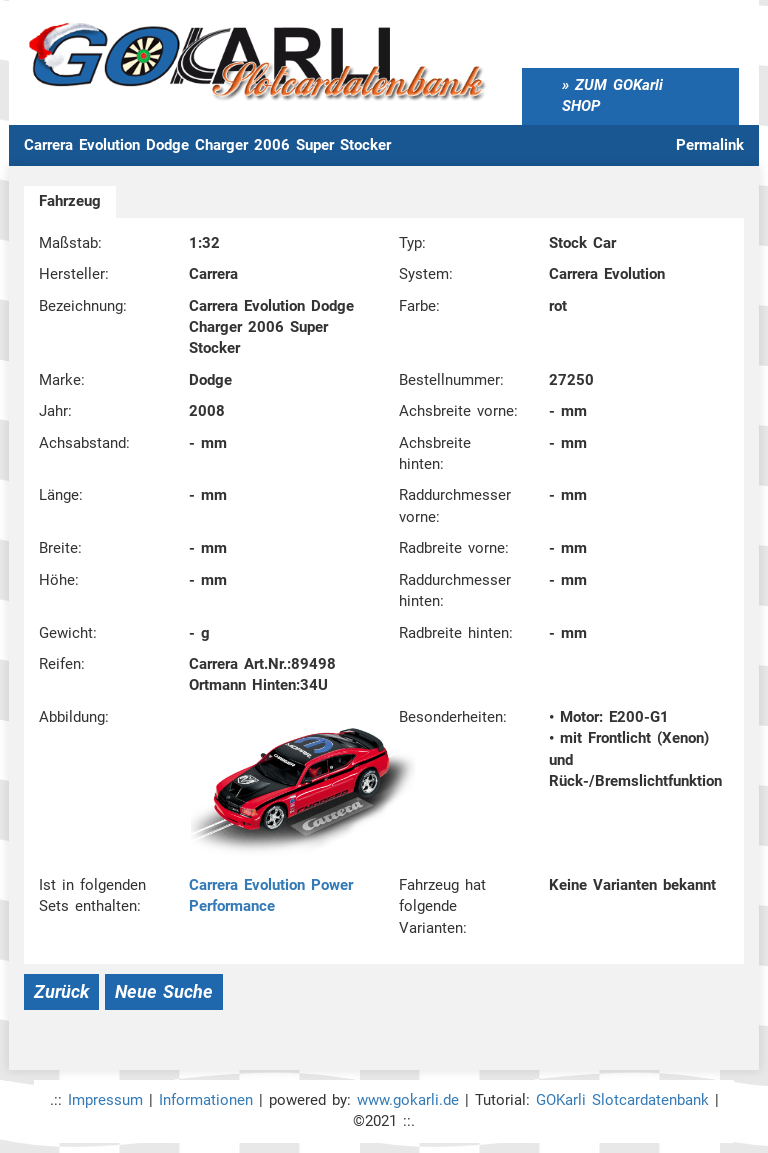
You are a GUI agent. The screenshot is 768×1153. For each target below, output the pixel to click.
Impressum (105, 1100)
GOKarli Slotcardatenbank (622, 1100)
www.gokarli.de (408, 1100)
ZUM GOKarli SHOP (612, 95)
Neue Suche (164, 991)
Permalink (710, 145)
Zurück (61, 991)
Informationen (206, 1100)
